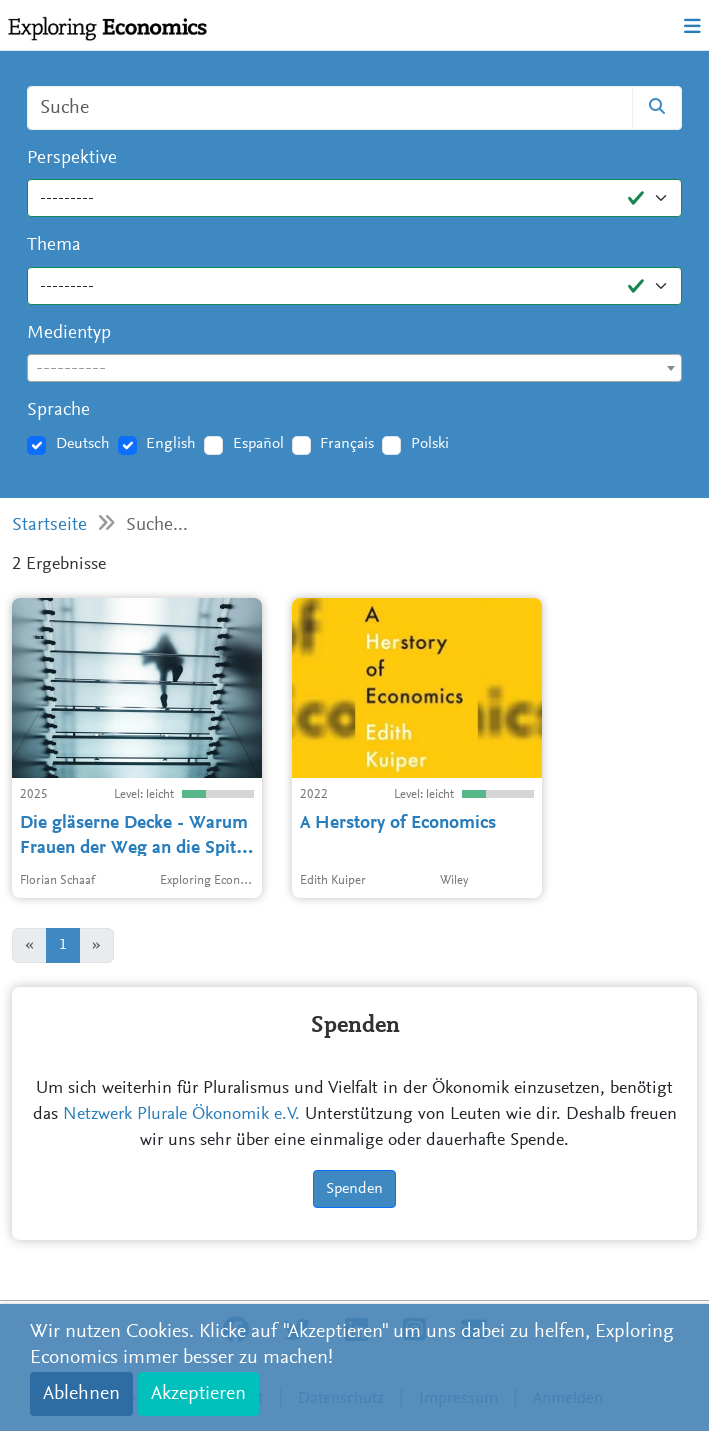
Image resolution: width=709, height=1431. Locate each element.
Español (258, 444)
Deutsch (83, 444)
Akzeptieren (198, 1394)
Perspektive (72, 158)
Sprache (58, 410)
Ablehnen (81, 1394)
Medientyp (69, 333)
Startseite (49, 525)
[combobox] (354, 368)
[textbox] (354, 369)
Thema (54, 245)
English (171, 444)
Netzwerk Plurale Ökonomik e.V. (181, 1115)
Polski (430, 444)
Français (347, 444)
